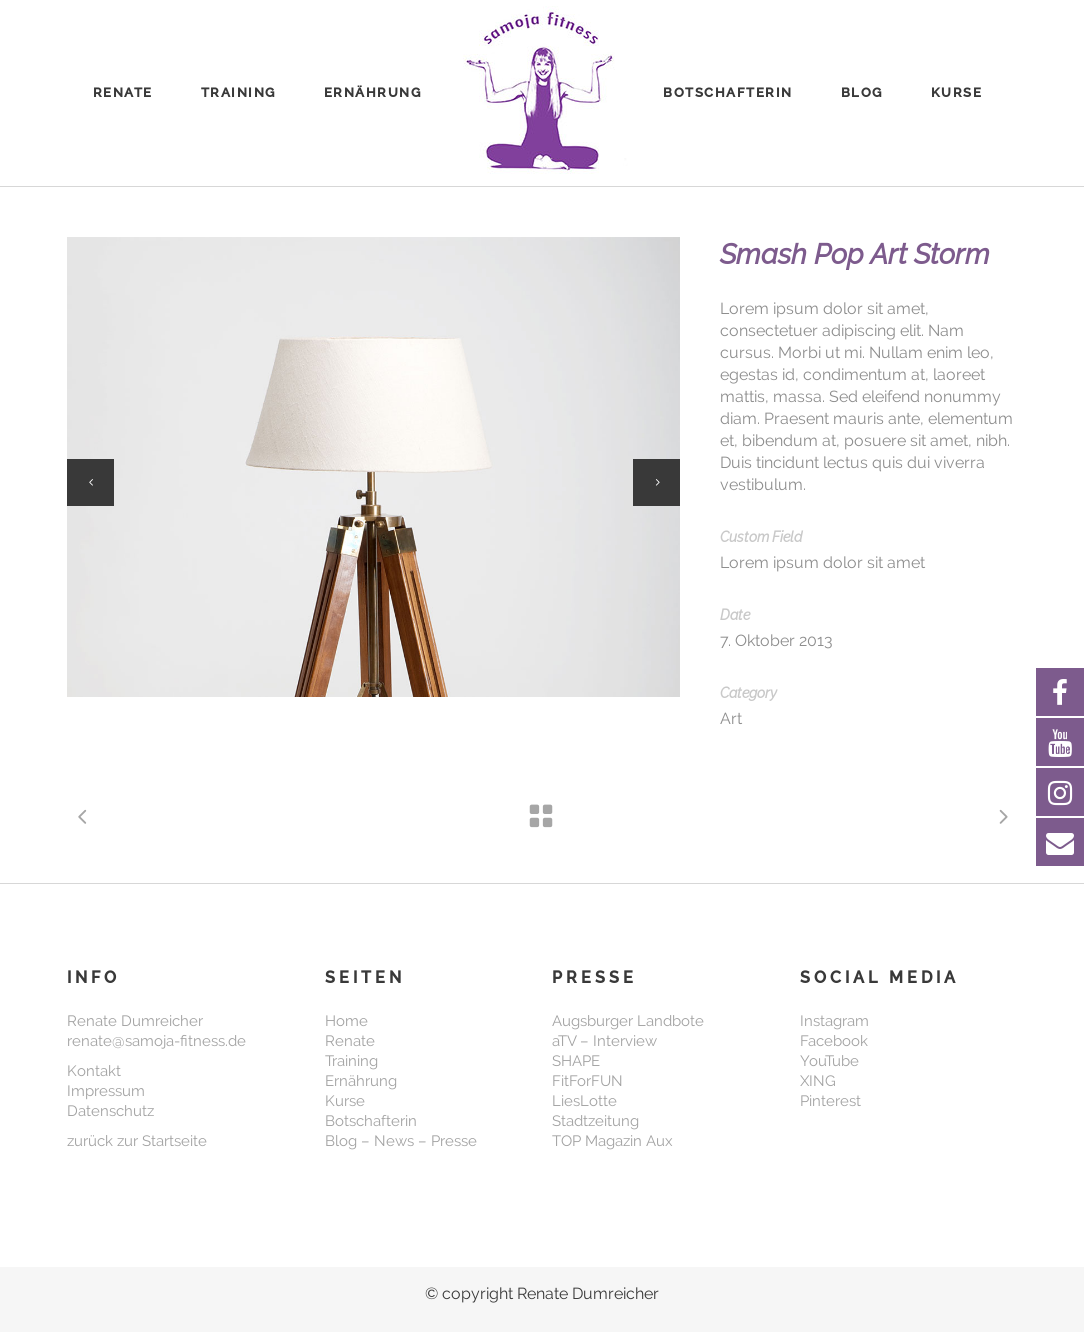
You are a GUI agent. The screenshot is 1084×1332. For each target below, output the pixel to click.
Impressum (106, 1091)
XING (818, 1081)
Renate (350, 1041)
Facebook (834, 1041)
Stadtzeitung (595, 1121)
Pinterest (830, 1101)
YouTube (829, 1061)
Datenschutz (110, 1111)
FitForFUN (587, 1081)
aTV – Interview (604, 1041)
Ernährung (361, 1081)
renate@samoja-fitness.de (156, 1041)
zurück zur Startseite (137, 1141)
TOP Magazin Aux (612, 1141)
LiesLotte (584, 1101)
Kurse (345, 1101)
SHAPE (576, 1061)
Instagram (834, 1021)
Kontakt (94, 1071)
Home (346, 1021)
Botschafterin (371, 1121)
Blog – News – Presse (401, 1141)
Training (351, 1061)
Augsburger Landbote (628, 1021)
